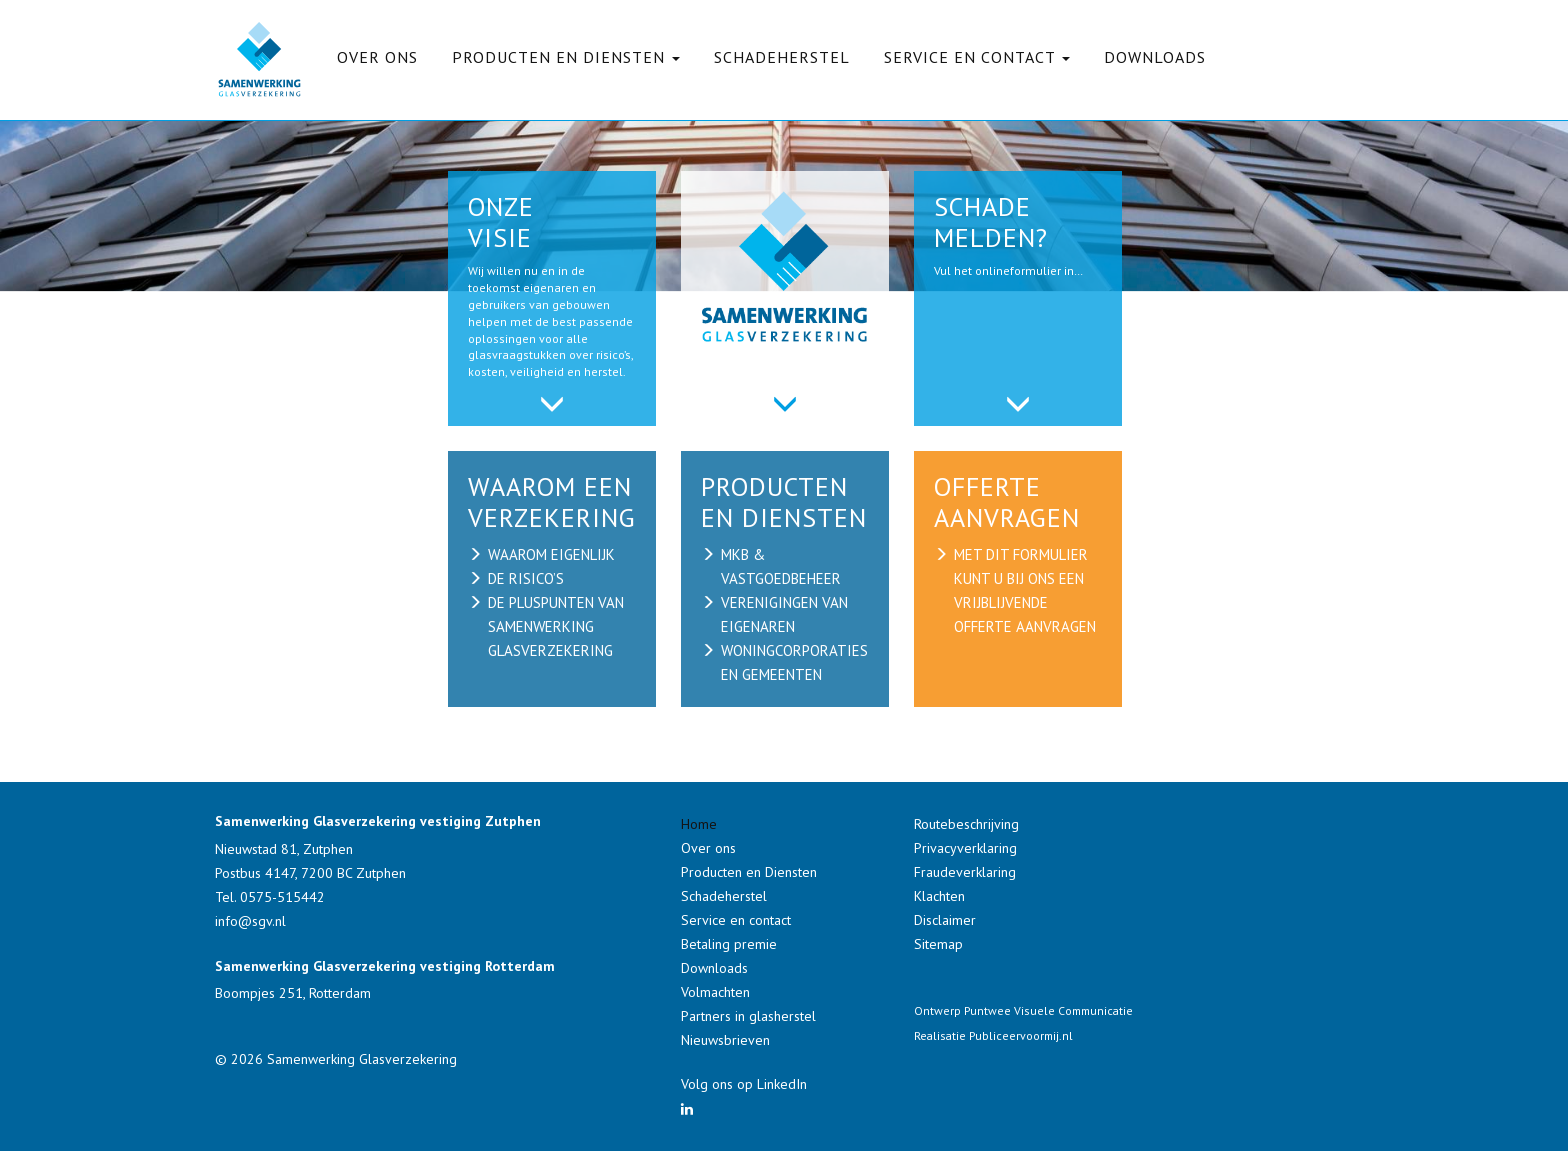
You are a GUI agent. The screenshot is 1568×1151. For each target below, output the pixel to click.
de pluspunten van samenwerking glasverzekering (556, 626)
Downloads (1155, 57)
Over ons (377, 57)
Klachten (939, 896)
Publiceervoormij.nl (1021, 1035)
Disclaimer (945, 920)
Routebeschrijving (966, 824)
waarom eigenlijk (551, 554)
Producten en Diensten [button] (566, 57)
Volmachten (715, 992)
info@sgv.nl (250, 921)
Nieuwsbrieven (725, 1040)
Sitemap (938, 944)
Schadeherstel (782, 57)
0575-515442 (282, 897)
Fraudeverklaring (965, 872)
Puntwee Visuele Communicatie (1048, 1010)
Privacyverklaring (965, 848)
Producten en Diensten (749, 872)
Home (699, 824)
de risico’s (526, 578)
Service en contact (736, 920)
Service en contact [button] (977, 57)
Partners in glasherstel (748, 1016)
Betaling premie (729, 944)
